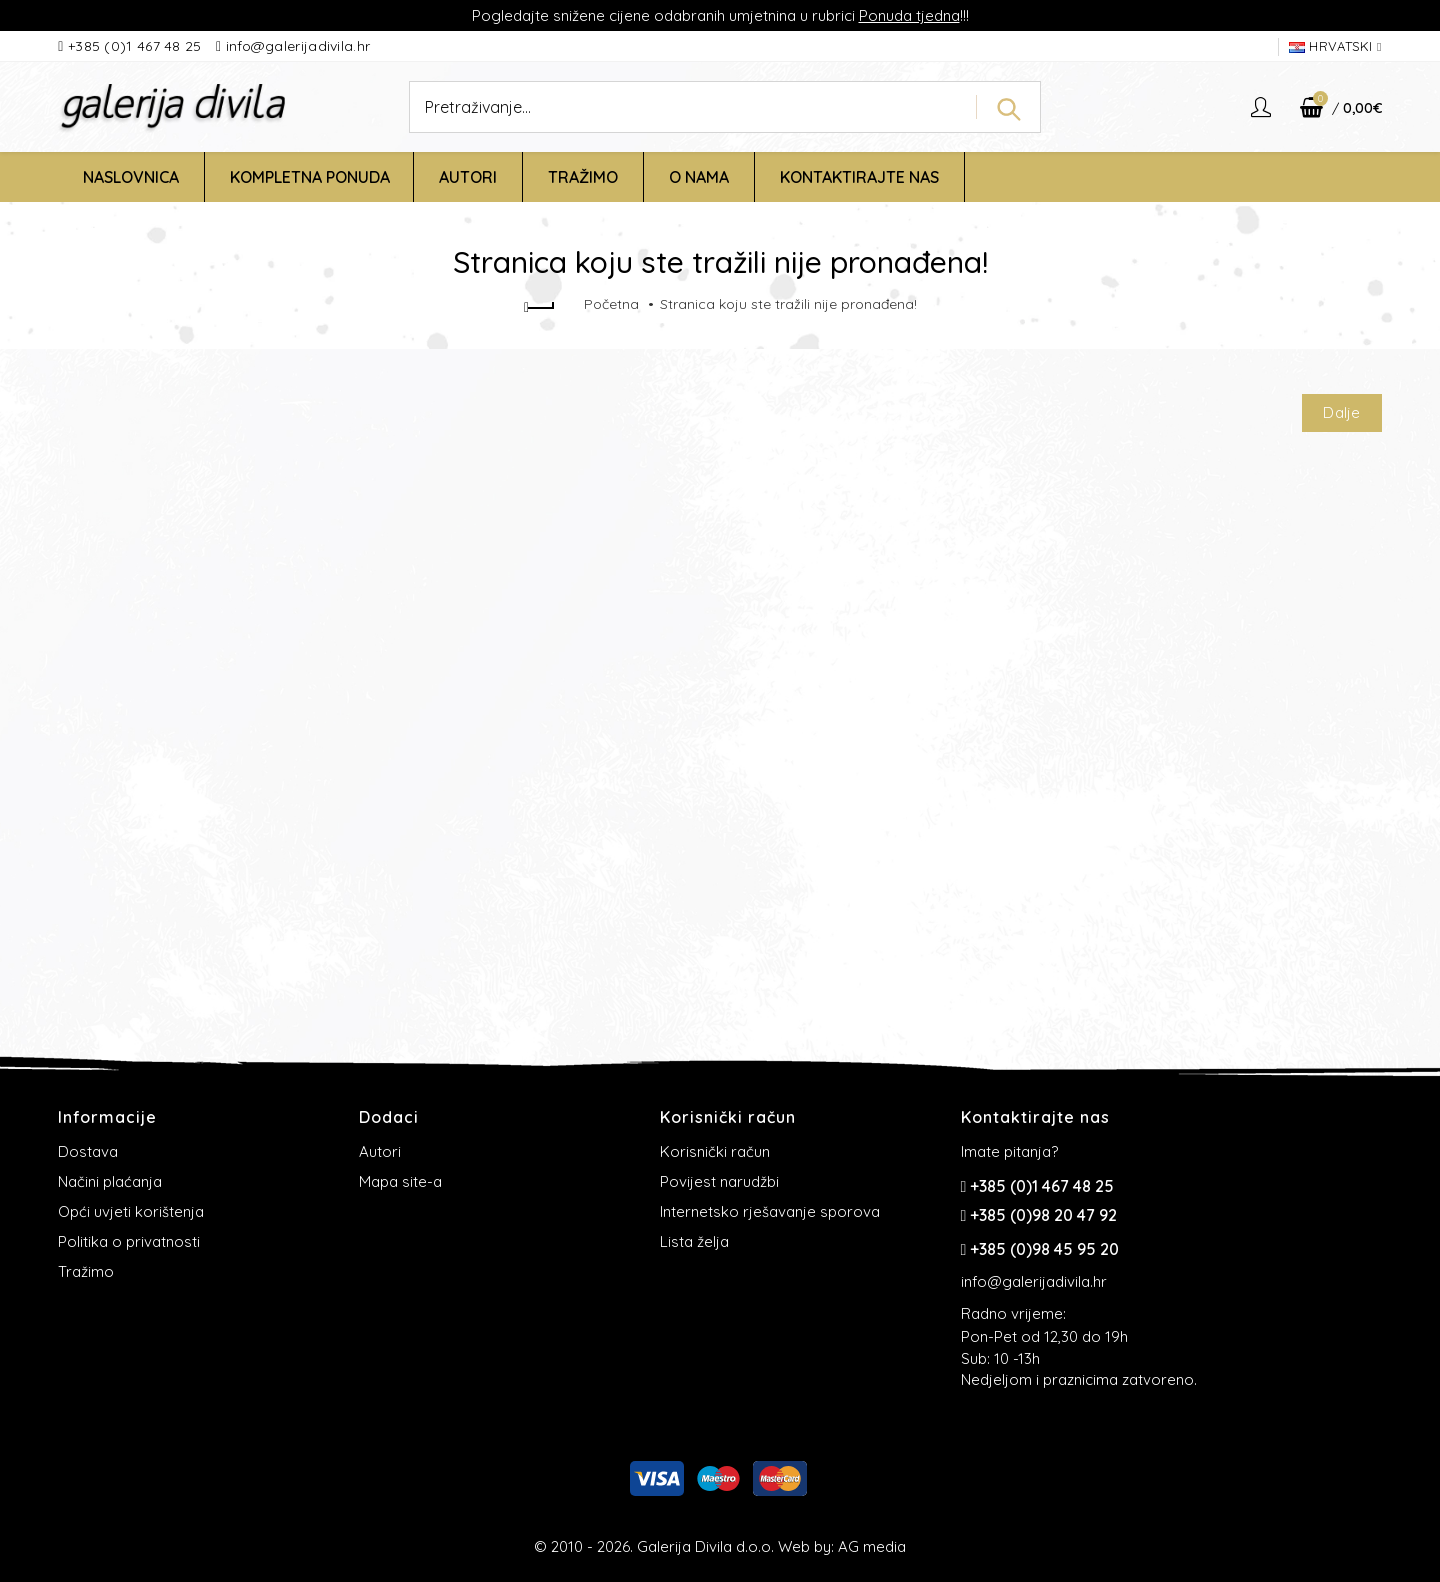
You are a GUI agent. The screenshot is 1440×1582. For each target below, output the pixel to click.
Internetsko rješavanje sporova (770, 1211)
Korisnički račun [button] (728, 1117)
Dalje (1342, 412)
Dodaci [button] (389, 1117)
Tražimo (86, 1271)
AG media (872, 1546)
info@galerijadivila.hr (298, 46)
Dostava (88, 1151)
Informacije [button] (107, 1117)
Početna (611, 304)
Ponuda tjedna (909, 15)
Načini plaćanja (110, 1181)
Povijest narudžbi (719, 1181)
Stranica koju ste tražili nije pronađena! (788, 304)
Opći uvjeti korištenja (131, 1211)
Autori (380, 1151)
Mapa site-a (400, 1181)
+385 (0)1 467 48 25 (137, 46)
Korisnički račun (715, 1151)
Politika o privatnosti (129, 1241)
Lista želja (694, 1241)
